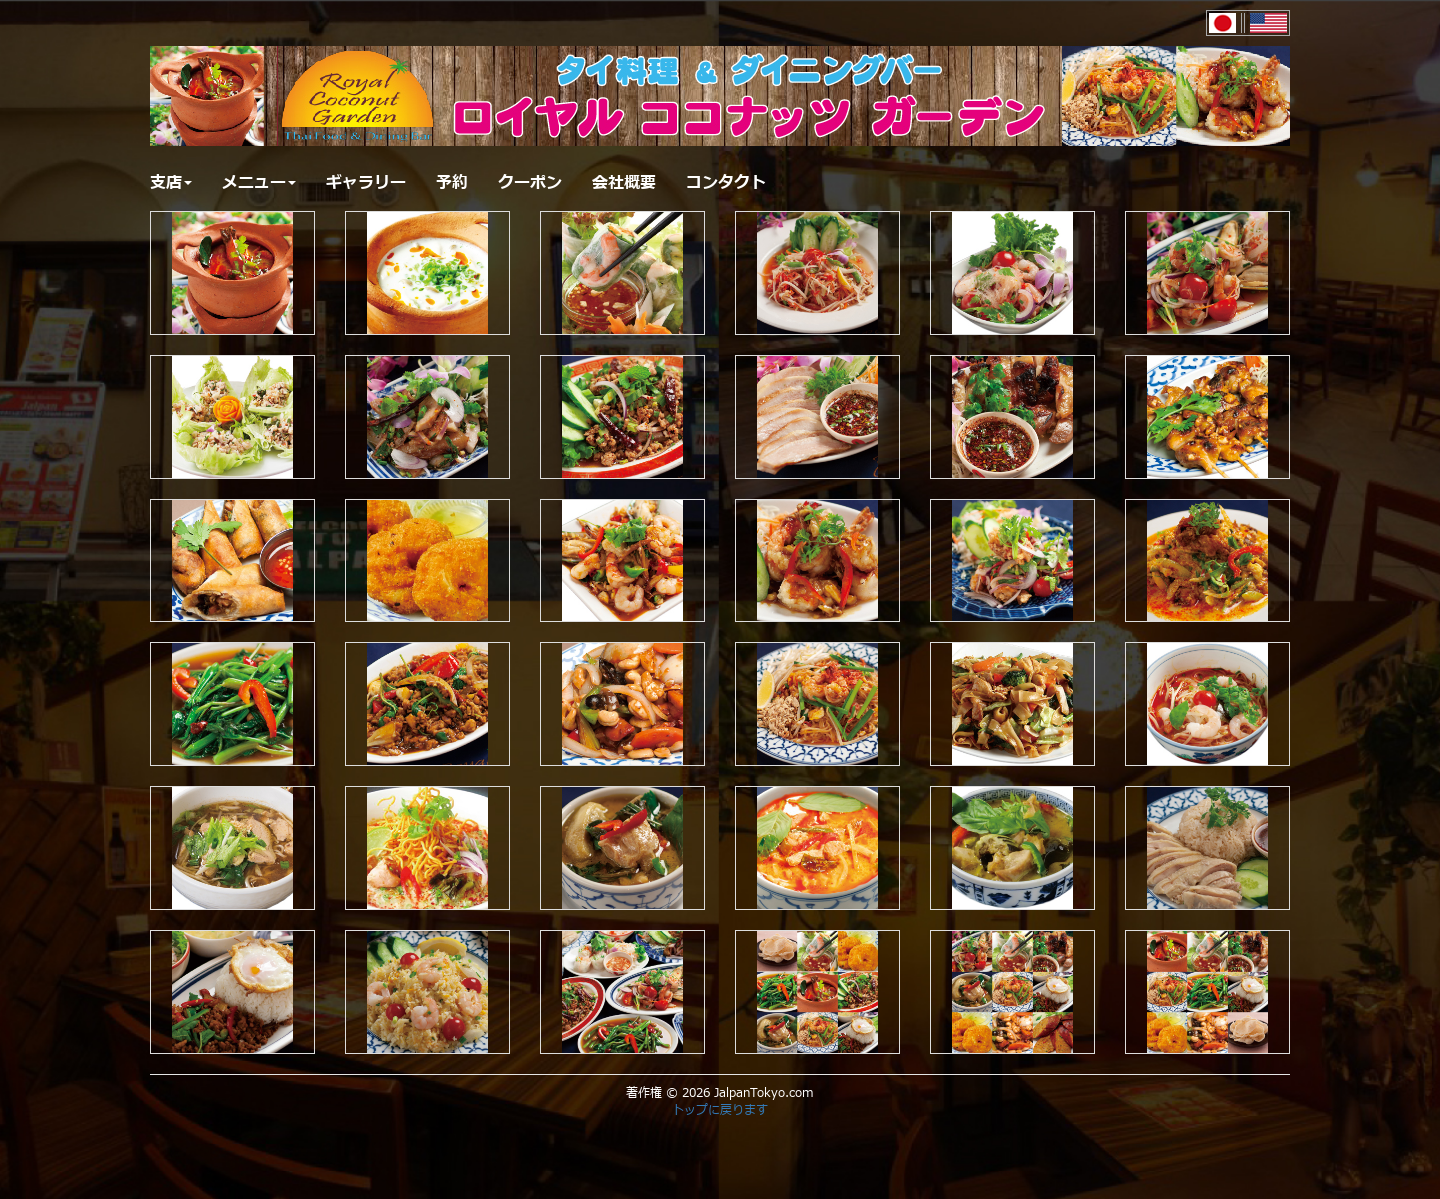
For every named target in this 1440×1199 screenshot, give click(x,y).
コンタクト (726, 183)
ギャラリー (366, 183)
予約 (452, 183)
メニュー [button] (259, 183)
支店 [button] (171, 183)
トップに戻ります (720, 1110)
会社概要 (624, 183)
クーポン (530, 183)
